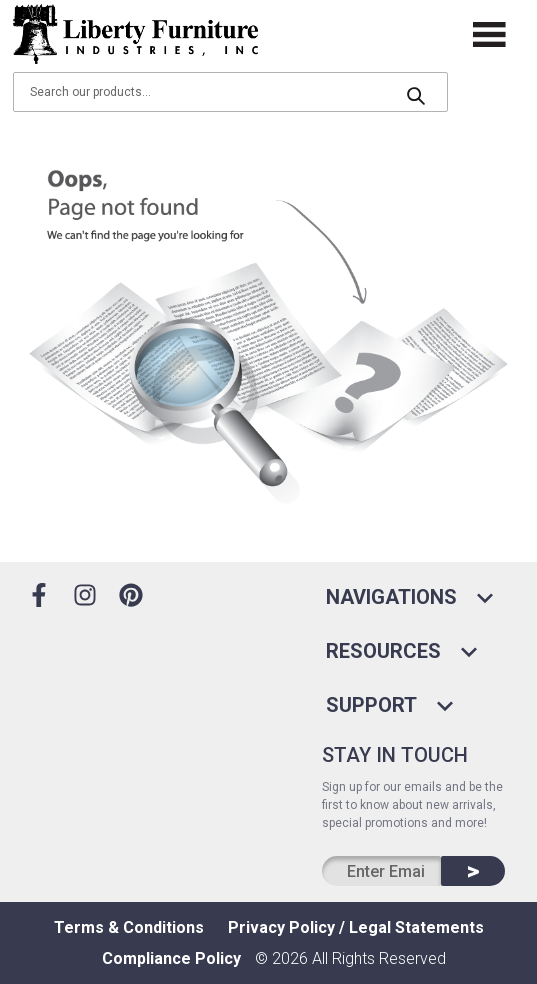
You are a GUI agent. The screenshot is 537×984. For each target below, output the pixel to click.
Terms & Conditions (129, 927)
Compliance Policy (171, 958)
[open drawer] (490, 34)
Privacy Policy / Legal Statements (356, 927)
